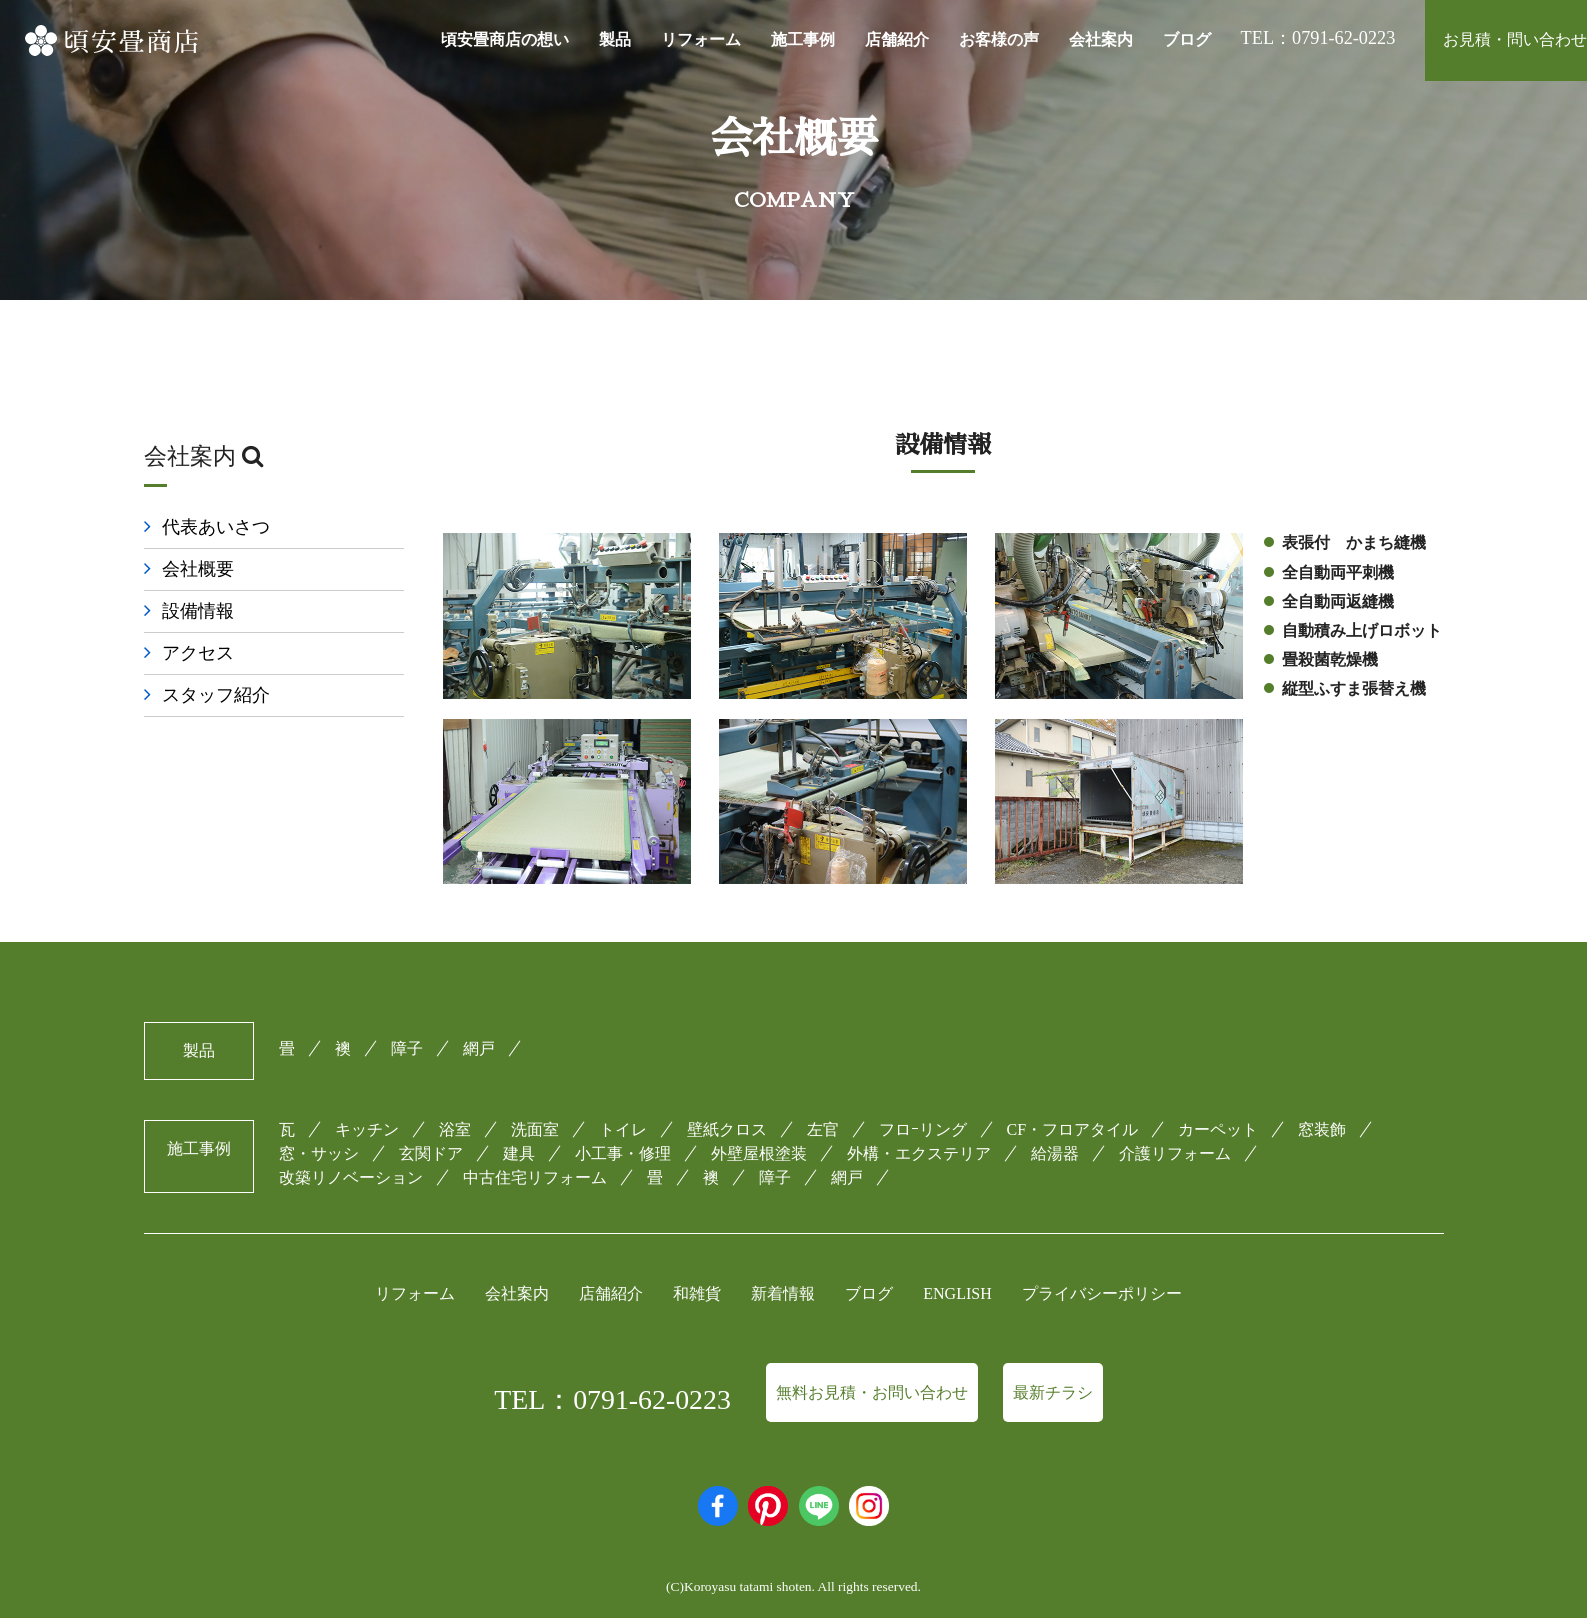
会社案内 (1101, 39)
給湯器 (1055, 1157)
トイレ (623, 1133)
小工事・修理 (623, 1157)
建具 (519, 1157)
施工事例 (803, 39)
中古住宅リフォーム (535, 1181)
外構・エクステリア (919, 1157)
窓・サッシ (319, 1157)
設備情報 (198, 613)
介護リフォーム (1175, 1157)
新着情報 (783, 1297)
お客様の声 (999, 39)
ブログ (1187, 39)
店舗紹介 (897, 39)
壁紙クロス (727, 1133)
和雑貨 (697, 1297)
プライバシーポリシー (1102, 1297)
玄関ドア (431, 1157)
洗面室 (535, 1133)
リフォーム (701, 39)
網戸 (479, 1052)
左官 (823, 1133)
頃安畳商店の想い (505, 39)
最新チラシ (1053, 1396)
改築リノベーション (351, 1181)
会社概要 (198, 571)
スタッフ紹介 (216, 698)
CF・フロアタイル (1073, 1133)
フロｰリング (923, 1133)
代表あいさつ (216, 529)
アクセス (198, 656)
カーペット (1218, 1133)
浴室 (455, 1133)
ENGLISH (957, 1297)
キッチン (367, 1133)
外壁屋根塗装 (759, 1157)
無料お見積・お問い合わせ (872, 1396)
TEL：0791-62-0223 (612, 1403)
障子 (407, 1052)
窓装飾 (1322, 1133)
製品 (615, 39)
